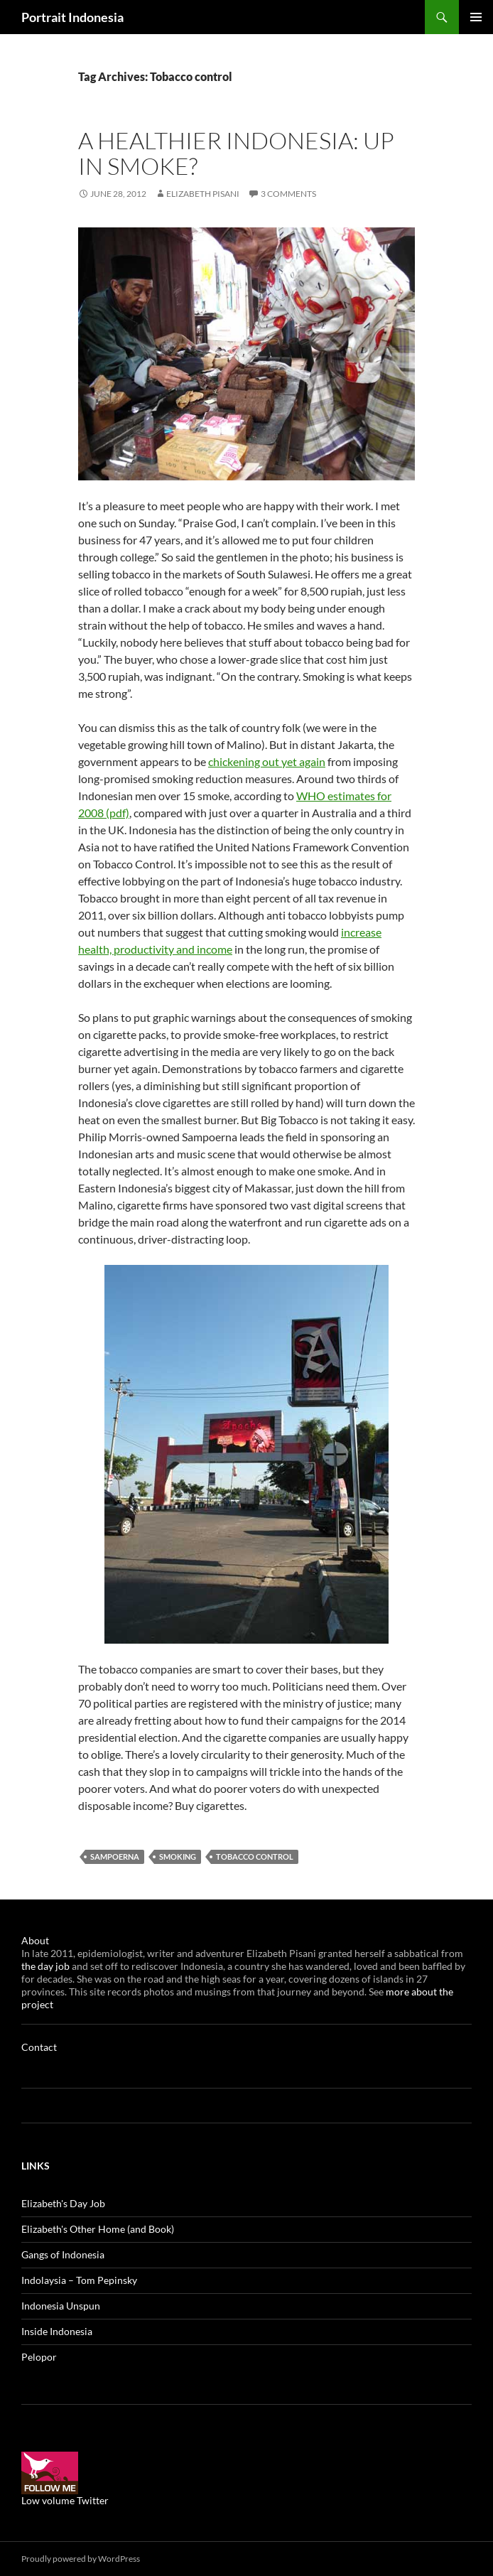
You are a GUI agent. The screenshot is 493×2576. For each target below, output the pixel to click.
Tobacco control (254, 1856)
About (35, 1940)
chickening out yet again (266, 761)
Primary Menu (476, 17)
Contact (39, 2047)
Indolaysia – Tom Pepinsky (79, 2280)
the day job (46, 1966)
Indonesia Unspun (60, 2306)
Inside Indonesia (56, 2331)
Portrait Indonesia (72, 17)
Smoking (177, 1856)
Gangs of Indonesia (62, 2254)
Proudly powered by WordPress (80, 2558)
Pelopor (39, 2357)
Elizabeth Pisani (202, 193)
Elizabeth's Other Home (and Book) (97, 2229)
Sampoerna (114, 1856)
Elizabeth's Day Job (63, 2203)
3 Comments (288, 193)
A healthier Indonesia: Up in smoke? (236, 153)
